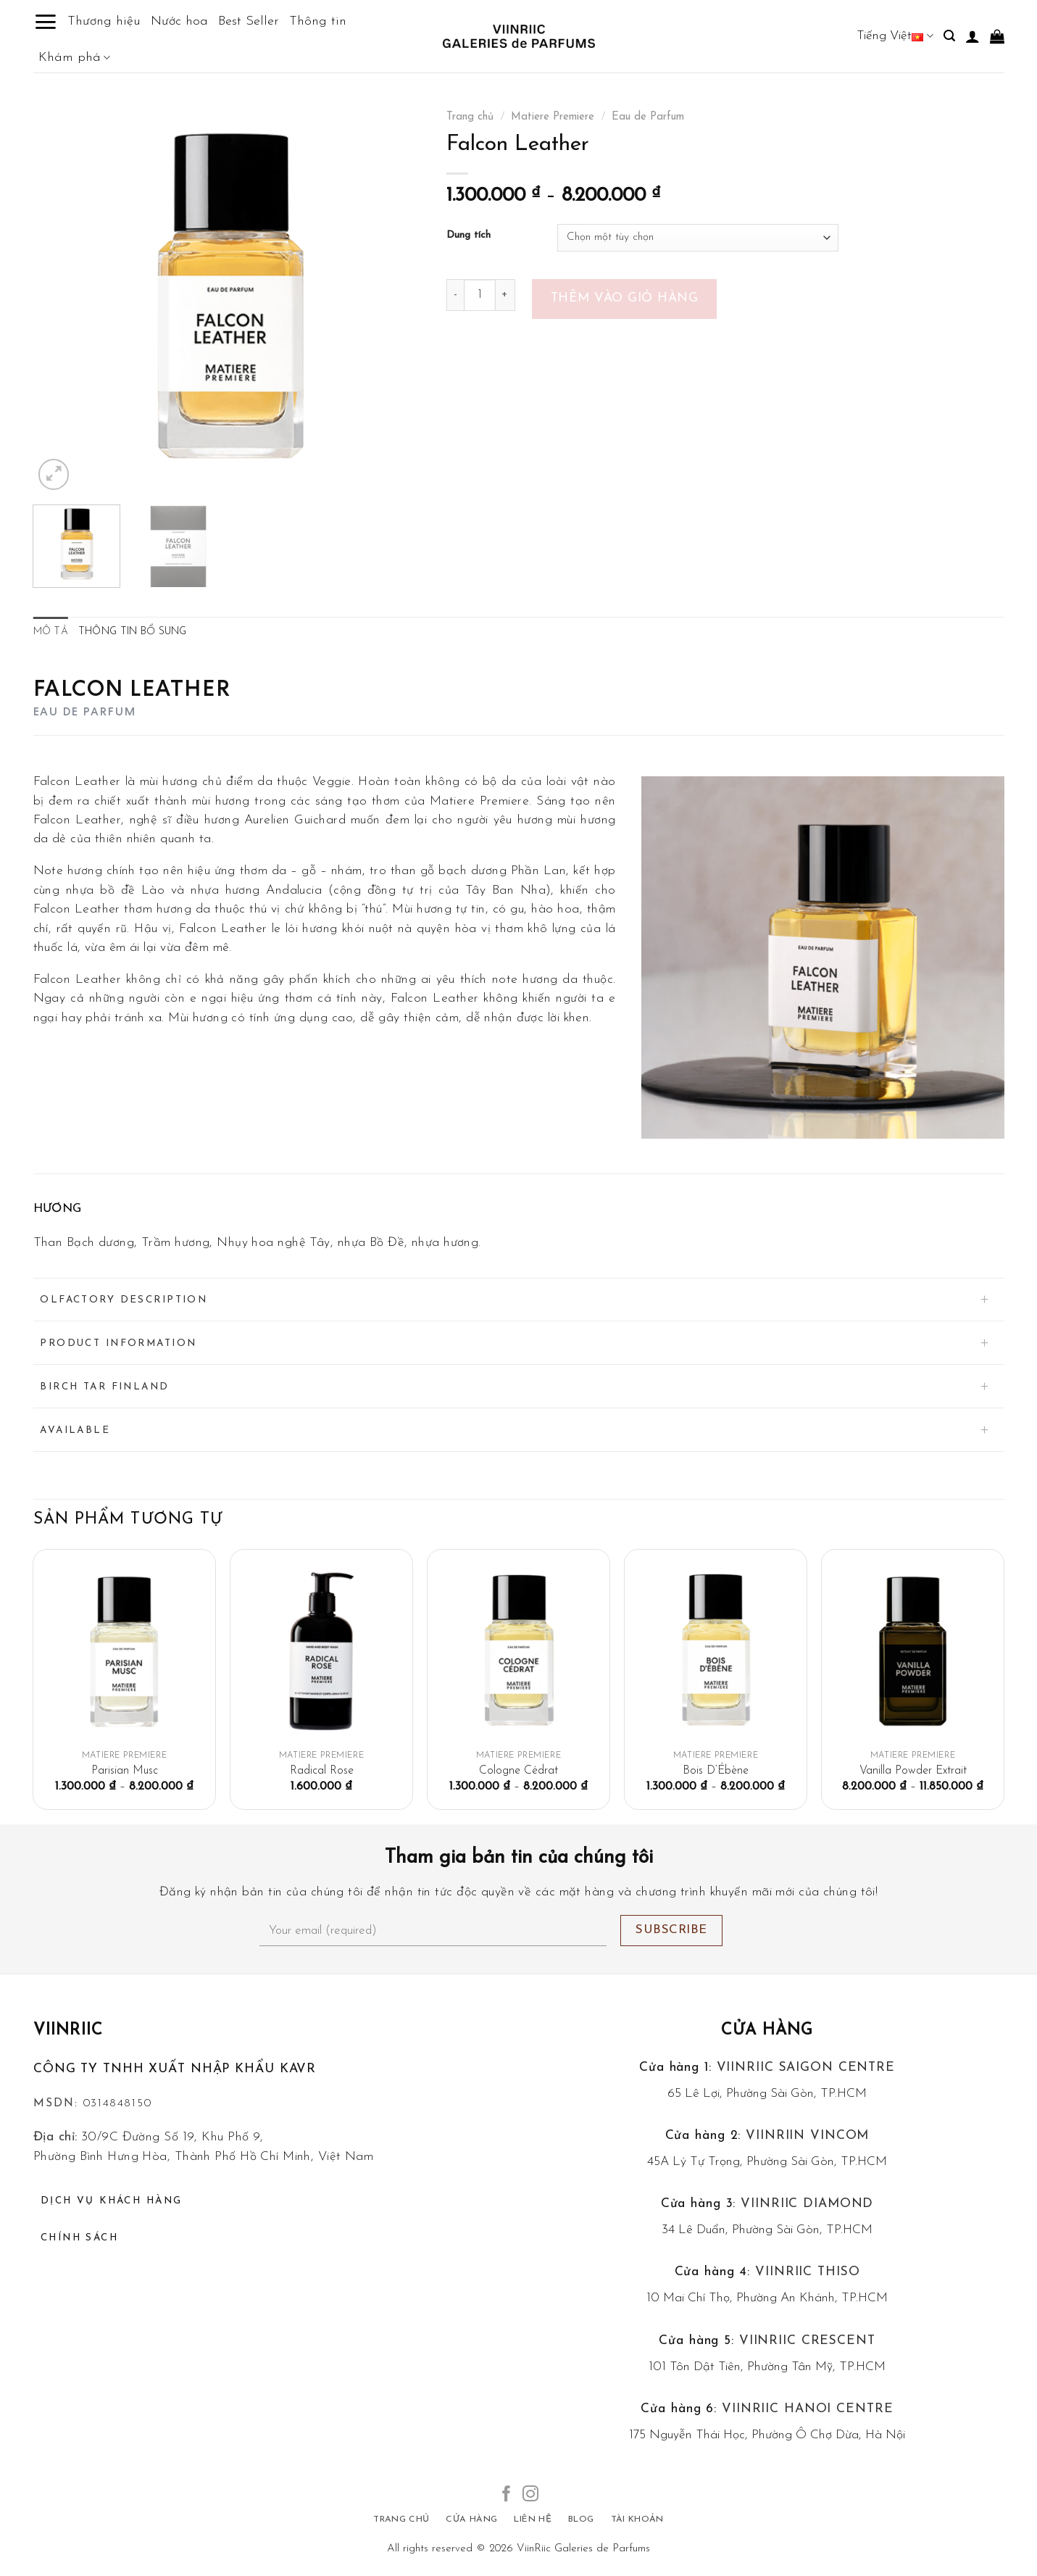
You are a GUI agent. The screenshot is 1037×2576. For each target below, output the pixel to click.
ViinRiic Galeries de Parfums (583, 2548)
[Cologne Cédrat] (518, 1651)
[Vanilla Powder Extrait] (912, 1651)
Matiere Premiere (552, 117)
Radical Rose (322, 1771)
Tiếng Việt (895, 36)
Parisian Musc (124, 1771)
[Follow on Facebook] (507, 2495)
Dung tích (468, 235)
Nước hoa (179, 21)
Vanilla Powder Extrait (913, 1771)
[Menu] (45, 21)
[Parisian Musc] (124, 1651)
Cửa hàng (766, 2030)
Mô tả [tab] (50, 631)
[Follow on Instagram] (530, 2495)
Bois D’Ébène (716, 1771)
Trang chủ (469, 117)
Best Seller (248, 21)
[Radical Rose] (321, 1651)
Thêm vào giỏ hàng (625, 298)
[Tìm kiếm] (949, 36)
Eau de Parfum (648, 117)
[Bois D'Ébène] (715, 1651)
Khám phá (74, 58)
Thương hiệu (104, 21)
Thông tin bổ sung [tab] (132, 631)
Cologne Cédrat (518, 1771)
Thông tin (317, 21)
